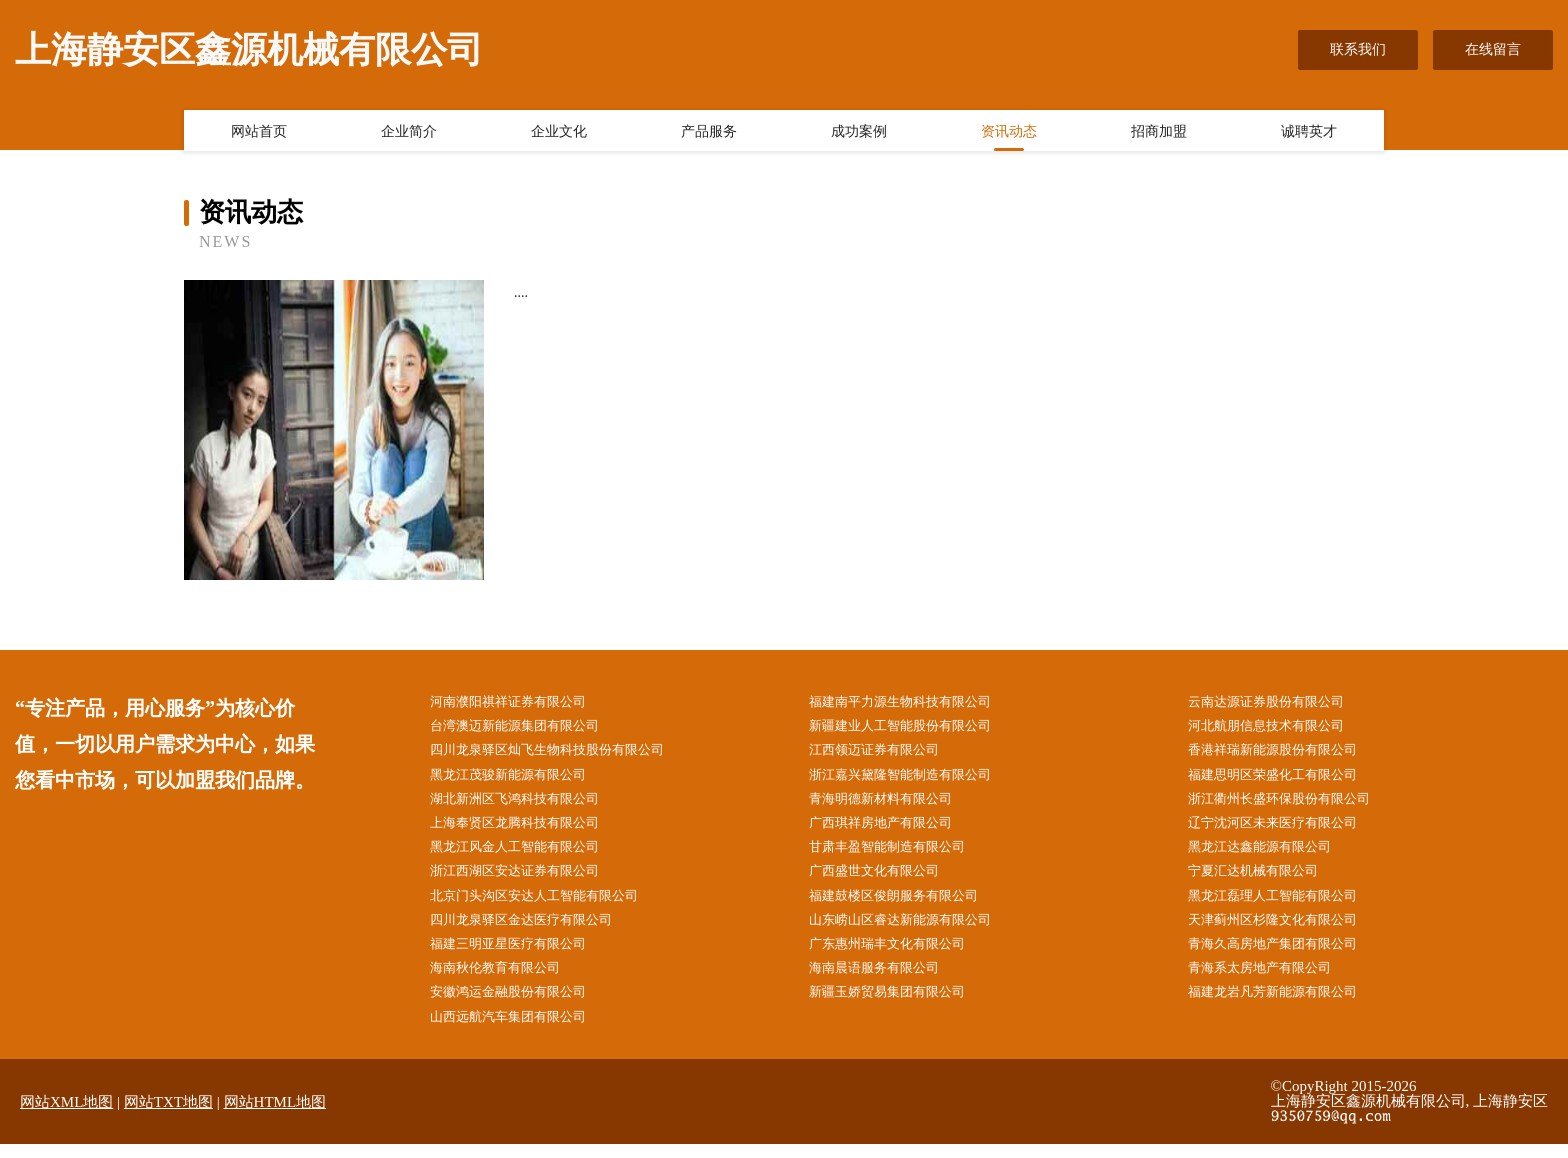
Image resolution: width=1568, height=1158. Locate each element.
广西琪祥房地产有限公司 (891, 828)
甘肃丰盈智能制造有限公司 (898, 853)
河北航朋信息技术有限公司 (1278, 727)
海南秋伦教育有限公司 (505, 979)
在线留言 (1493, 49)
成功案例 (859, 133)
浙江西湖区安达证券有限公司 (526, 878)
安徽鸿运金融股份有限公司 (519, 1004)
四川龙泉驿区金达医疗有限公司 (533, 929)
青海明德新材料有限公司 (891, 803)
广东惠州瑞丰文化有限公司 (898, 954)
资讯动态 (1009, 133)
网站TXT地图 (168, 1115)
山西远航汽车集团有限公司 (519, 1029)
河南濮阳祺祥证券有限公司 (519, 702)
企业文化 (559, 133)
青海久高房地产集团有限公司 (1285, 954)
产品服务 (709, 133)
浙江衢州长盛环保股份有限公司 (1292, 803)
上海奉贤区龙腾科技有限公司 (526, 828)
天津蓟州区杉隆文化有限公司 (1285, 929)
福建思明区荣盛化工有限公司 (1285, 778)
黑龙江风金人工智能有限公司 (526, 853)
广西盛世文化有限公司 (884, 878)
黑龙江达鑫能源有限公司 (1271, 853)
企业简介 (409, 133)
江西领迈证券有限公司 (884, 752)
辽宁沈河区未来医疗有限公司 (1285, 828)
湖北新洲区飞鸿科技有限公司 (526, 803)
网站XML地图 (66, 1115)
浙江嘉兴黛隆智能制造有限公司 (912, 778)
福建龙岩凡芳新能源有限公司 (1285, 1004)
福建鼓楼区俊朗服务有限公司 (905, 904)
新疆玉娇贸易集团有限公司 (898, 1004)
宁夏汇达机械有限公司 (1264, 878)
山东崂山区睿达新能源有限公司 (912, 929)
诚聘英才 (1309, 133)
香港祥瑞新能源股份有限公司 (1285, 752)
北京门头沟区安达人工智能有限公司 (547, 904)
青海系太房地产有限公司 (1271, 979)
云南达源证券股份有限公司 (1278, 702)
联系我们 (1358, 49)
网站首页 (259, 133)
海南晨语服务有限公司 (884, 979)
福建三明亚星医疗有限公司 (519, 954)
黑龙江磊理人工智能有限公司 (1285, 904)
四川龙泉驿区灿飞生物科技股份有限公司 (561, 752)
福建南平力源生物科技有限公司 (912, 702)
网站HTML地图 (275, 1115)
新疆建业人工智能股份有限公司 (912, 727)
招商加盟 (1159, 133)
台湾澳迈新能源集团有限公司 (526, 727)
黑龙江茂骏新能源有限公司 (519, 778)
